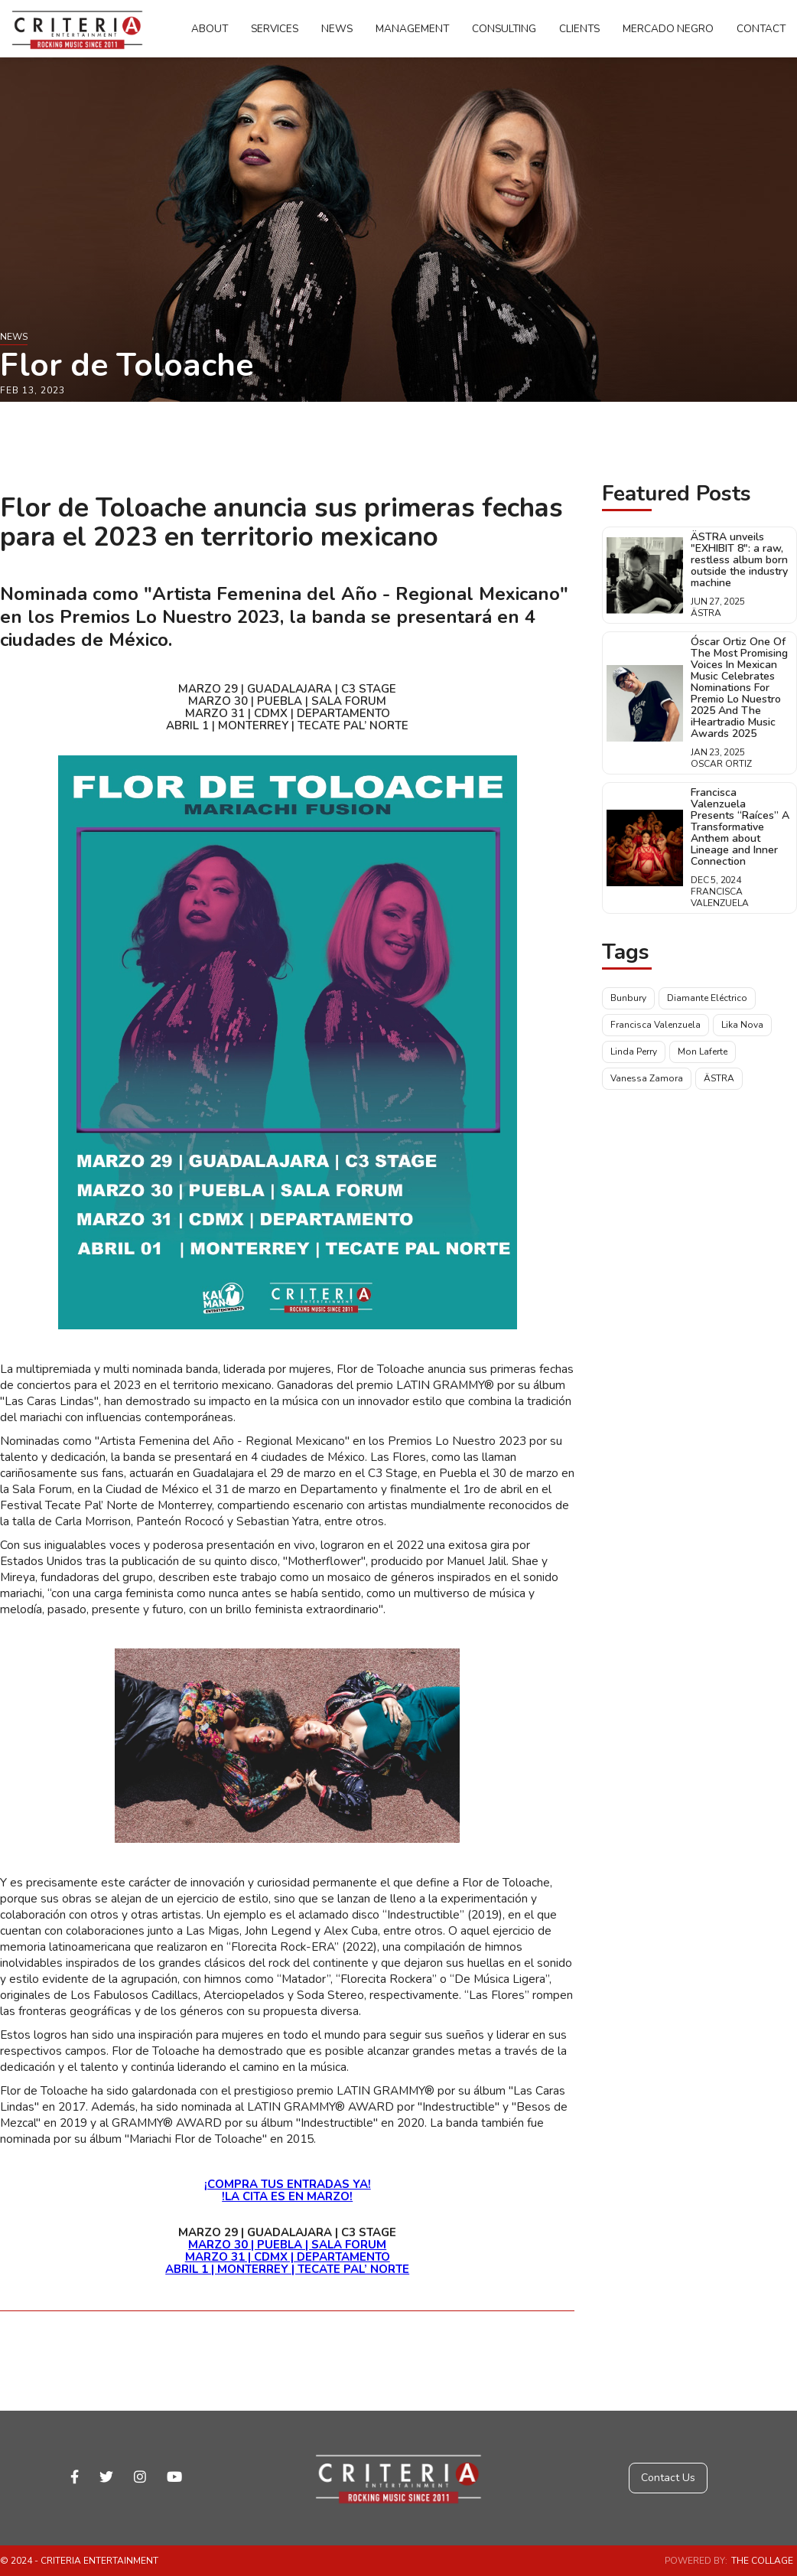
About (209, 28)
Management (412, 28)
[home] (77, 29)
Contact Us (668, 2477)
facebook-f (74, 2476)
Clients (579, 28)
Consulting (504, 28)
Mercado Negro (668, 28)
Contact (761, 28)
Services (274, 28)
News (337, 28)
